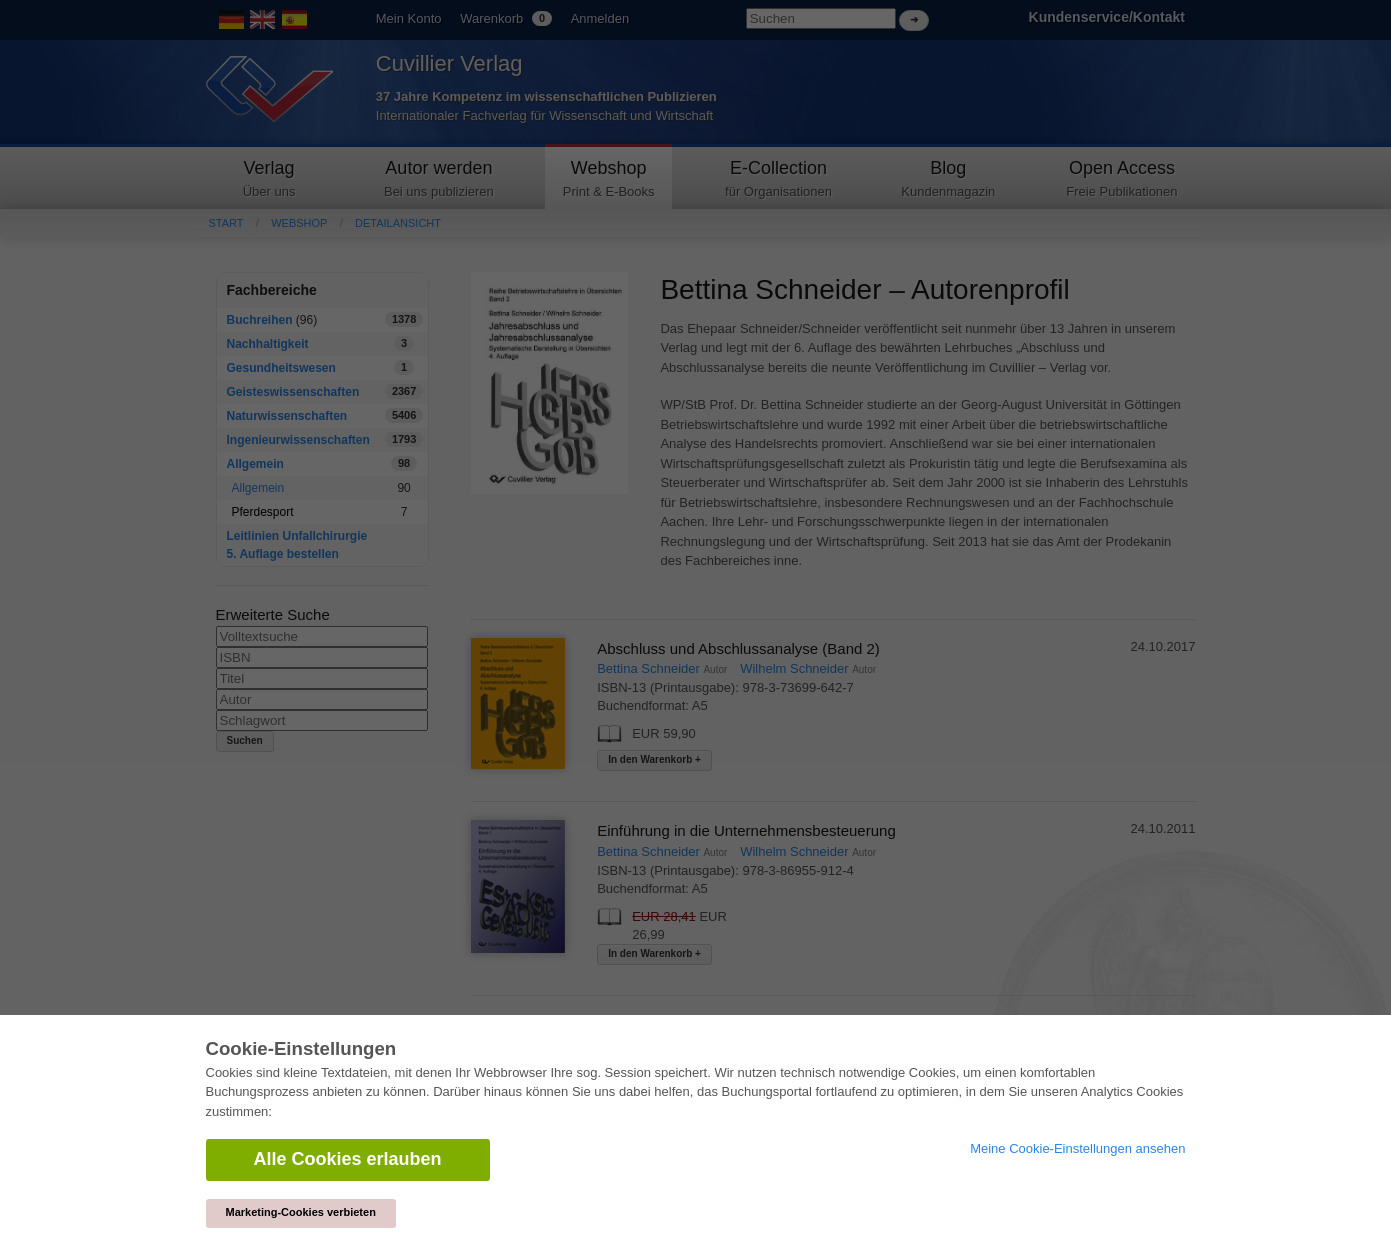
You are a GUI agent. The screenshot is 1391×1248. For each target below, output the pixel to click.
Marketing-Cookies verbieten (301, 1212)
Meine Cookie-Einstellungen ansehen (1077, 1148)
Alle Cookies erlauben (348, 1159)
